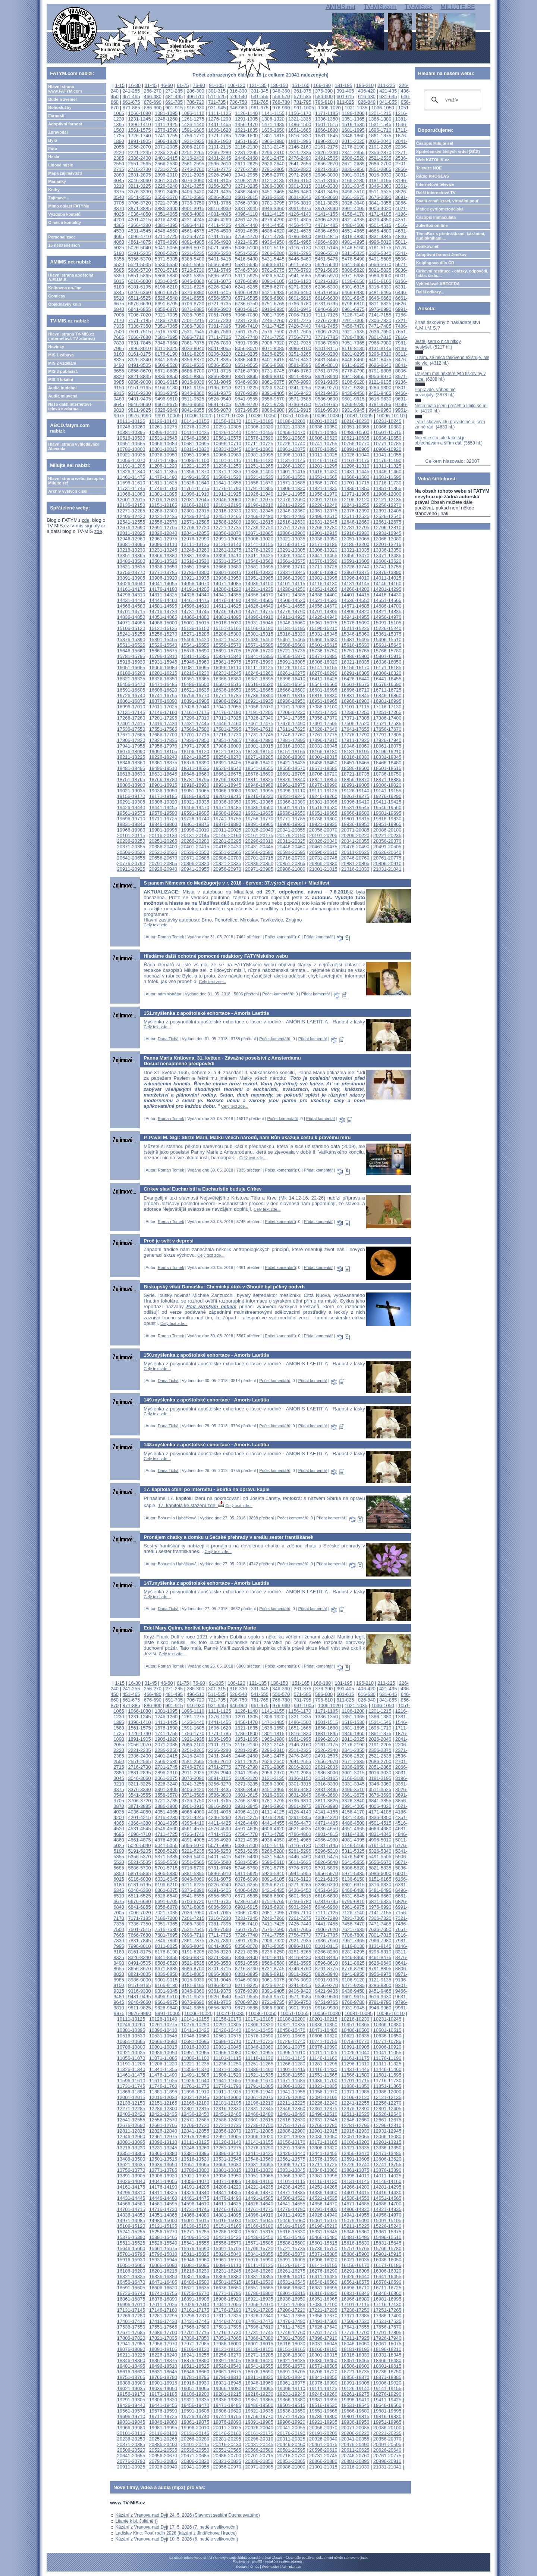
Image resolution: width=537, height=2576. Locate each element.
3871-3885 (139, 208)
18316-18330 (355, 757)
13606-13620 (387, 561)
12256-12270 (387, 505)
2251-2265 (193, 152)
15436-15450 (259, 639)
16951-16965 (323, 701)
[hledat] (451, 100)
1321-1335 (299, 119)
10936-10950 (163, 455)
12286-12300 (163, 511)
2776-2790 (246, 169)
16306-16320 (387, 673)
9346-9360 (193, 393)
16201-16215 (163, 673)
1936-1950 (219, 141)
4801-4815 (326, 236)
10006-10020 (198, 415)
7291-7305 (353, 320)
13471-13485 (387, 555)
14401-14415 (355, 595)
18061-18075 (387, 746)
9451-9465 (379, 393)
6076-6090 (246, 281)
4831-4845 (379, 236)
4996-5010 (379, 242)
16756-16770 (195, 695)
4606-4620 (273, 231)
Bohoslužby (59, 107)
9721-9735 (273, 404)
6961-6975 (353, 309)
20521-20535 (163, 852)
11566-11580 (355, 477)
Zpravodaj (58, 132)
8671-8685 (166, 371)
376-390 (324, 91)
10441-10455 (259, 432)
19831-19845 (131, 824)
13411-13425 (259, 555)
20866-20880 (323, 863)
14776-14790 (291, 611)
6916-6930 (273, 309)
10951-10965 (195, 455)
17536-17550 (131, 729)
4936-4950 (273, 242)
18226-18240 (163, 757)
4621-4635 (299, 231)
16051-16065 (131, 667)
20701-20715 (259, 858)
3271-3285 (246, 186)
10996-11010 (291, 455)
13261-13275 (227, 550)
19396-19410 (355, 802)
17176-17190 (227, 712)
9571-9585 (299, 399)
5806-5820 (353, 270)
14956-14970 (387, 617)
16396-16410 (291, 679)
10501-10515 (387, 432)
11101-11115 (227, 460)
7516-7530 (166, 331)
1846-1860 (353, 135)
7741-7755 (273, 337)
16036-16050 (387, 662)
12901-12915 (323, 533)
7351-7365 (166, 326)
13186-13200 (355, 544)
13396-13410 (227, 555)
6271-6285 (299, 287)
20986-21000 (291, 869)
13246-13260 (195, 550)
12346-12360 (291, 511)
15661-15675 (163, 651)
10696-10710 (227, 443)
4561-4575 (193, 231)
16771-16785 (227, 695)
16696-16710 (355, 690)
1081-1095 (166, 113)
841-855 (388, 102)
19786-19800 (323, 818)
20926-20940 (163, 869)
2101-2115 (219, 147)
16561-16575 (355, 684)
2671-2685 (353, 163)
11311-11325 (387, 466)
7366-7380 (193, 326)
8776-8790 (353, 371)
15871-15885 (323, 656)
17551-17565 (163, 729)
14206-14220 (227, 589)
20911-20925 (131, 869)
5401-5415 (219, 259)
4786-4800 (299, 236)
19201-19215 (227, 796)
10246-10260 (131, 427)
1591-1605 (193, 130)
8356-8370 (193, 359)
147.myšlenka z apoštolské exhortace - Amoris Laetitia (206, 1583)
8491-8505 (139, 365)
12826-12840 (163, 533)
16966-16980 (355, 701)
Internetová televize (435, 184)
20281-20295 (227, 841)
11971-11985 (355, 494)
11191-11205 (131, 466)
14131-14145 (355, 583)
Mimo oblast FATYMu (68, 206)
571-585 (302, 96)
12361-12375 (323, 511)
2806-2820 (299, 169)
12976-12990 (195, 539)
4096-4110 (246, 214)
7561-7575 (246, 331)
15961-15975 (227, 662)
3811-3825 (326, 203)
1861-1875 (379, 135)
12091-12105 (323, 499)
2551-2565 (139, 163)
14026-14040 (131, 583)
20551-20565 (227, 852)
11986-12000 (387, 494)
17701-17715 (195, 734)
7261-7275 (299, 320)
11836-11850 (355, 488)
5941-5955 (299, 275)
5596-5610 (273, 264)
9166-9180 (166, 387)
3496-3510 (353, 191)
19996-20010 (195, 830)
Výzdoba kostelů (64, 214)
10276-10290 (195, 427)
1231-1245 (139, 119)
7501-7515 (139, 331)
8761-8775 (326, 371)
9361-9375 (219, 393)
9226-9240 (273, 387)
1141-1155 (273, 113)
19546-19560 (387, 807)
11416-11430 (323, 471)
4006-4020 (379, 208)
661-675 (131, 102)
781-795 (302, 102)
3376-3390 (139, 191)
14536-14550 (355, 600)
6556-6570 (219, 298)
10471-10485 (323, 432)
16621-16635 (195, 690)
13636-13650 (163, 567)
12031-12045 (195, 499)
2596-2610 (219, 163)
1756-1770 (193, 135)
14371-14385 (291, 595)
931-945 (217, 107)
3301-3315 (299, 186)
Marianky (57, 181)
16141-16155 (323, 667)
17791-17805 (387, 734)
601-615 (345, 96)
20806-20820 (195, 863)
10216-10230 (355, 421)
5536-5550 (166, 264)
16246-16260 (259, 673)
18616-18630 (131, 774)
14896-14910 (259, 617)
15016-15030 (227, 623)
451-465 (131, 96)
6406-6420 (246, 292)
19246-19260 (323, 796)
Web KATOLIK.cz (432, 160)
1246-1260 (166, 119)
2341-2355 (353, 152)
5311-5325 (353, 253)
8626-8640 (379, 365)
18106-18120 (195, 751)
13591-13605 (355, 561)
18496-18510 (163, 768)
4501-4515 (379, 225)
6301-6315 (353, 287)
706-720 (195, 102)
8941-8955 (353, 376)
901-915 (174, 107)
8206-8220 (219, 354)
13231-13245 (163, 550)
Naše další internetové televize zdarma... (70, 406)
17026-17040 (195, 707)
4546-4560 (166, 231)
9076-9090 (299, 382)
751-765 (259, 102)
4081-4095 (219, 214)
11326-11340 (131, 471)
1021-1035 (356, 107)
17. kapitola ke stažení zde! (191, 1505)
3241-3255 (193, 186)
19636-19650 (291, 813)
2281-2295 (246, 152)
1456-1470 (246, 124)
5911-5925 (246, 275)
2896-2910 (166, 175)
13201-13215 (387, 544)
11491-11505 (195, 477)
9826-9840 (166, 410)
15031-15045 (259, 623)
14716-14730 (163, 611)
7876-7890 (219, 343)
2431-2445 (219, 158)
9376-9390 (246, 393)
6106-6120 (299, 281)
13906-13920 (163, 578)
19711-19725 (163, 818)
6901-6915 (246, 309)
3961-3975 (299, 208)
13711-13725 (323, 567)
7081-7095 (273, 315)
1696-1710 (379, 130)
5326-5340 (379, 253)
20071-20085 (355, 830)
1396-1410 (139, 124)
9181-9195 (193, 387)
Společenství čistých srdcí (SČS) (448, 151)
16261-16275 (291, 673)
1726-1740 (139, 135)
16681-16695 (323, 690)
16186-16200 (131, 673)
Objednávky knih (64, 304)
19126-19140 (355, 790)
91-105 (216, 85)
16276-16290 (323, 673)
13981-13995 (323, 578)
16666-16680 (291, 690)
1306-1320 (273, 119)
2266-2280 (219, 152)
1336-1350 (326, 119)
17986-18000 (227, 746)
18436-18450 (323, 762)
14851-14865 (163, 617)
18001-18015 (259, 746)
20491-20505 (387, 846)
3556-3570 (166, 197)
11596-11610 (131, 483)
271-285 (174, 91)
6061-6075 (219, 281)
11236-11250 (227, 466)
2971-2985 (299, 175)
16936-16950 (291, 701)
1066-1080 (139, 113)
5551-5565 (193, 264)
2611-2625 (246, 163)
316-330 (238, 91)
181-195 (343, 85)
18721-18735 (355, 774)
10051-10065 (294, 415)
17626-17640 (323, 729)
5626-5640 (326, 264)
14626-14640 (259, 606)
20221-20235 (387, 835)
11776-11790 (227, 488)
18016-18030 (291, 746)
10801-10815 (163, 449)
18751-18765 (131, 779)
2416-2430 (193, 158)
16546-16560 (323, 684)
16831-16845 (355, 695)
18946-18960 (259, 785)
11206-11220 (163, 466)
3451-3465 (273, 191)
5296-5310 (326, 253)
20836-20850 (259, 863)
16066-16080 (163, 667)
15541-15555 (195, 645)
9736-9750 (299, 404)
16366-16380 (227, 679)
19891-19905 (259, 824)
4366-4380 (139, 225)
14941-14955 (355, 617)
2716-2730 (139, 169)
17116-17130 (387, 707)
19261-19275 (355, 796)
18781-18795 (195, 779)
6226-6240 (219, 287)
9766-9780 (353, 404)
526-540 (238, 96)
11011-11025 (323, 455)
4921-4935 (246, 242)
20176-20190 (291, 835)
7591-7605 (299, 331)
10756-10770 (355, 443)
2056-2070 (139, 147)
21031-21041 (387, 869)
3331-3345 (353, 186)
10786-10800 (131, 449)
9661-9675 (166, 404)
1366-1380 (379, 119)
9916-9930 (326, 410)
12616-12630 (291, 522)
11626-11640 (195, 483)
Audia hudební (62, 388)
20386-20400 (163, 846)
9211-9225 (246, 387)
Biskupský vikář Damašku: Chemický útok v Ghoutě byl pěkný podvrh (224, 1286)
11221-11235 (195, 466)
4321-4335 (353, 219)
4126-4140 (299, 214)
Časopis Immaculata (436, 217)
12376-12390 (355, 511)
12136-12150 (131, 505)
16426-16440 (355, 679)
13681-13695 (259, 567)
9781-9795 (379, 404)
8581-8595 (299, 365)
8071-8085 (273, 348)
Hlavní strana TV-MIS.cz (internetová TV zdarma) (71, 336)
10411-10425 (195, 432)
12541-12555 (131, 522)
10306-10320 (259, 427)
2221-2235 (139, 152)
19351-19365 (259, 802)
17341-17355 (291, 718)
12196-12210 (259, 505)
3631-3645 (299, 197)
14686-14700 (387, 606)
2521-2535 (379, 158)
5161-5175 (379, 247)
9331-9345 (166, 393)
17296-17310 (195, 718)
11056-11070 (131, 460)
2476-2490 (299, 158)
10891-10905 (355, 449)
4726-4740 (193, 236)
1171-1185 (326, 113)
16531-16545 (291, 684)
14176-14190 (163, 589)
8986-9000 (139, 382)
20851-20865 (291, 863)
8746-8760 (299, 371)
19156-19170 (131, 796)
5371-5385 (166, 259)
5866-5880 (166, 275)
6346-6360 (139, 292)
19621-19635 (259, 813)
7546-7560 (219, 331)
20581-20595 (291, 852)
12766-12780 (323, 527)
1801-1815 (273, 135)
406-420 (367, 91)
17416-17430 (163, 723)
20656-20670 (163, 858)
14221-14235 (259, 589)
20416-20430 (227, 846)
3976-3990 (326, 208)
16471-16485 (163, 684)
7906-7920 (273, 343)
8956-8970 (379, 376)
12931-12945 (387, 533)
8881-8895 (246, 376)
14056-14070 (195, 583)
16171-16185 (387, 667)
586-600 (324, 96)
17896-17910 (323, 740)
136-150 (279, 85)
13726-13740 (355, 567)
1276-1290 (219, 119)
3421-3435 (219, 191)
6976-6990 (379, 309)
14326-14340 (195, 595)
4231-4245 (193, 219)
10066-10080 (326, 415)
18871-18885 (387, 779)
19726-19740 (195, 818)
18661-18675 (227, 774)
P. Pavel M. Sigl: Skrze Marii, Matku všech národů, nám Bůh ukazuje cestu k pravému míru (247, 1137)
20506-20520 (131, 852)
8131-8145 (379, 348)
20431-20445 (259, 846)
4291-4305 (299, 219)
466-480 (152, 96)
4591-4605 (246, 231)
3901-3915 (193, 208)
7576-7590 (273, 331)
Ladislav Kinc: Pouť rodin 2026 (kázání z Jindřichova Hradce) (176, 2533)
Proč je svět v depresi (169, 1241)
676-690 (152, 102)
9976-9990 (139, 415)
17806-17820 (131, 740)
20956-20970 (227, 869)
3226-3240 (166, 186)
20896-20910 (387, 863)
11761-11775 (195, 488)
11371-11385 (227, 471)
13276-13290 (259, 550)
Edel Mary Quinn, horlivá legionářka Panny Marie (200, 1628)
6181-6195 (139, 287)
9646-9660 (139, 404)
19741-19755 (227, 818)
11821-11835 (323, 488)
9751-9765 (326, 404)
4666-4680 (379, 231)
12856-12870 (227, 533)
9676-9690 (193, 404)
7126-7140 (353, 315)
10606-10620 (323, 438)
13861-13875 (355, 572)
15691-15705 (227, 651)
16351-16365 (195, 679)
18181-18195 (355, 751)
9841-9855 (193, 410)
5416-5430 (246, 259)
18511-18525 (195, 768)
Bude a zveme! (62, 99)
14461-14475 (195, 600)
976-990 (281, 107)
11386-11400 (259, 471)
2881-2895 (139, 175)
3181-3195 (379, 180)
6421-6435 (273, 292)
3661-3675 (353, 197)
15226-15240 (387, 628)
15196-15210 (323, 628)
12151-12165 (163, 505)
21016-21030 (355, 869)
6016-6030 (139, 281)
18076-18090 (131, 751)
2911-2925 (193, 175)
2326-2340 (326, 152)
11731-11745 (131, 488)
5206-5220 (166, 253)
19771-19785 (291, 818)
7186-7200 (166, 320)
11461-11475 (131, 477)
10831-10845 (227, 449)
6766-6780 (299, 303)
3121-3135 (273, 180)
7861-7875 (193, 343)
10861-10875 (291, 449)
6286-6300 (326, 287)
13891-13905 (131, 578)
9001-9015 (166, 382)
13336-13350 (387, 550)
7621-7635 (353, 331)
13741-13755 (387, 567)
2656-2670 (326, 163)
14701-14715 (131, 611)
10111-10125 (131, 421)
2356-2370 (379, 152)
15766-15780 (387, 651)
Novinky (56, 346)
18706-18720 (323, 774)
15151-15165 (227, 628)
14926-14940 (323, 617)
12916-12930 (355, 533)
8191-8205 (193, 354)
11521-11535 (259, 477)
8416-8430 (299, 359)
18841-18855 (323, 779)
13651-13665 (195, 567)
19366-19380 (291, 802)
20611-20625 (355, 852)
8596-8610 (326, 365)
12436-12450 (195, 516)
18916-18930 (195, 785)
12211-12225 (291, 505)
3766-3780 (246, 203)
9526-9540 (219, 399)
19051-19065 (195, 790)
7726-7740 (246, 337)
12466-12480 (259, 516)
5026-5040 (139, 247)
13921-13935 (195, 578)
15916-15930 (131, 662)
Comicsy (56, 296)
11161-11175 (355, 460)
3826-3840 (353, 203)
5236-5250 (219, 253)
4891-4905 (193, 242)
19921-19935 (323, 824)
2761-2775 (219, 169)
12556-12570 (163, 522)
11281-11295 (323, 466)
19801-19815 (355, 818)
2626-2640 (273, 163)
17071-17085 (291, 707)
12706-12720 (195, 527)
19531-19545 (355, 807)
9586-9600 (326, 399)
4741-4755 (219, 236)
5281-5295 (299, 253)
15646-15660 (131, 651)
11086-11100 (195, 460)
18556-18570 (291, 768)
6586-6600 (273, 298)
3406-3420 (193, 191)
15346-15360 (355, 634)
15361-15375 (387, 634)
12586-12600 (227, 522)
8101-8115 (326, 348)
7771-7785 (326, 337)
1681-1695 (353, 130)
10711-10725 (259, 443)
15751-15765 (355, 651)
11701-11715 (355, 483)
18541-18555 (259, 768)
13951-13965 (259, 578)
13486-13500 (131, 561)
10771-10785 (387, 443)
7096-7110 (299, 315)
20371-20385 (131, 846)
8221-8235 (246, 354)
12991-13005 (227, 539)
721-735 (217, 102)
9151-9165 (139, 387)
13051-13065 (355, 539)
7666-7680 (139, 337)
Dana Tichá (168, 1038)
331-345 (259, 91)
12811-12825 (131, 533)
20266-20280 (195, 841)
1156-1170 (299, 113)
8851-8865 (193, 376)
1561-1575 (139, 130)
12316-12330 (227, 511)
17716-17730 (227, 734)
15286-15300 (227, 634)
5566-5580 (219, 264)
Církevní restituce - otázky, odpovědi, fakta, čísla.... (452, 273)
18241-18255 (195, 757)
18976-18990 (323, 785)
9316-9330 (139, 393)
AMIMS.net (340, 7)
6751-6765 (273, 303)
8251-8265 (299, 354)
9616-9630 (379, 399)
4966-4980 (326, 242)
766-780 (281, 102)
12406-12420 (131, 516)
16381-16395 (259, 679)
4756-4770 (246, 236)
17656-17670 (387, 729)
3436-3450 (246, 191)
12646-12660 (355, 522)
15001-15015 (195, 623)
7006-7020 (139, 315)
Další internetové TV (436, 192)
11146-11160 (323, 460)
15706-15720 (259, 651)
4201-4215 (139, 219)
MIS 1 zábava (60, 355)
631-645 (388, 96)
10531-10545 (163, 438)
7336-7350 (139, 326)
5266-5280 (273, 253)
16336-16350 (163, 679)
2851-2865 (379, 169)
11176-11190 (387, 460)
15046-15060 (291, 623)
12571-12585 (195, 522)
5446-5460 (299, 259)
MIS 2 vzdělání (62, 363)
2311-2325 (299, 152)
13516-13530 (195, 561)
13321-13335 (355, 550)
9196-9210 (219, 387)
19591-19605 (195, 813)
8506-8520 (166, 365)
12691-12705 (163, 527)
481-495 (174, 96)
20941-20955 (195, 869)
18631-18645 (163, 774)
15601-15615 (323, 645)
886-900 (152, 107)
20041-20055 (291, 830)
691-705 (174, 102)
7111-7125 (326, 315)
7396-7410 (246, 326)
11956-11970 (323, 494)
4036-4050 (139, 214)
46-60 (167, 85)
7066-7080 (246, 315)
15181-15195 (291, 628)
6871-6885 (193, 309)
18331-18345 (387, 757)
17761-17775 (323, 734)
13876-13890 (387, 572)
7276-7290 (326, 320)
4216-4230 (166, 219)
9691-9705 (219, 404)
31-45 (151, 85)
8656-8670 (139, 371)
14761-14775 (259, 611)
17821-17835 (163, 740)
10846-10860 (259, 449)
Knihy (54, 189)
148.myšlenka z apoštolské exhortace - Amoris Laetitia (206, 1444)
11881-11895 (163, 494)
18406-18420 (259, 762)
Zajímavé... (58, 198)
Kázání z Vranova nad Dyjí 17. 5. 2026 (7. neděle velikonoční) (177, 2527)
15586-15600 (291, 645)
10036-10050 (262, 415)
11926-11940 (259, 494)
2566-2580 (166, 163)
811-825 (345, 102)
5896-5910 (219, 275)
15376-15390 (131, 639)
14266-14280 (355, 589)
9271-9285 (353, 387)
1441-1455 (219, 124)
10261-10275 (163, 427)
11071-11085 (163, 460)
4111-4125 (273, 214)
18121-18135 (227, 751)
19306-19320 (163, 802)
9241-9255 (299, 387)
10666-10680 (163, 443)
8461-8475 (379, 359)
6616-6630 (326, 298)
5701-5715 (166, 270)
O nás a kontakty (64, 222)
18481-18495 (131, 768)
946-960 (238, 107)
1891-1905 (139, 141)
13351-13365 (131, 555)
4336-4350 (379, 219)
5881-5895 (193, 275)
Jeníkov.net (427, 246)
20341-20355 (355, 841)
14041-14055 (163, 583)
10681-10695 (195, 443)
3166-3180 (353, 180)
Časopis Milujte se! (434, 143)
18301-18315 (323, 757)
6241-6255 (246, 287)
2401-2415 (166, 158)
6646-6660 (379, 298)
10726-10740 (291, 443)
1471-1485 (273, 124)
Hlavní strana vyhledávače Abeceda (74, 446)
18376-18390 (195, 762)
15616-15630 (355, 645)
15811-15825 (195, 656)
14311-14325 (163, 595)
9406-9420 (299, 393)
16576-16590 (387, 684)
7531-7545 (193, 331)
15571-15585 (259, 645)
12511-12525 (355, 516)
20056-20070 (323, 830)
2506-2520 (353, 158)
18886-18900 (131, 785)
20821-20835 (227, 863)
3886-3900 (166, 208)
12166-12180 (195, 505)
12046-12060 (227, 499)
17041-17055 (227, 707)
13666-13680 (227, 567)
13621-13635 (131, 567)
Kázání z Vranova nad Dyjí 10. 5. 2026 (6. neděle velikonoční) (177, 2539)
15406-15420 (195, 639)
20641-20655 (131, 858)
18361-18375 (163, 762)
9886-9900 (273, 410)
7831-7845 (139, 343)
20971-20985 (259, 869)
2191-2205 (379, 147)
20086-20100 (387, 830)
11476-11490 (163, 477)
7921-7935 (299, 343)
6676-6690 (139, 303)
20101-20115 (131, 835)
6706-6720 (193, 303)
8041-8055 (219, 348)
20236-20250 (131, 841)
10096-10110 (391, 415)
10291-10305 (227, 427)
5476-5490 (353, 259)
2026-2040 (379, 141)
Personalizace (61, 237)
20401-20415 (195, 846)
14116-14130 (323, 583)
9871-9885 (246, 410)
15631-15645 (387, 645)
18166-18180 (323, 751)
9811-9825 (139, 410)
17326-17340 (259, 718)
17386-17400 (387, 718)
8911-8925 (299, 376)
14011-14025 (387, 578)
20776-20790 (131, 863)
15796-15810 (163, 656)
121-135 (258, 85)
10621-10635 (355, 438)
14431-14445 (131, 600)
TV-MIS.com (380, 7)
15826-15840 (227, 656)
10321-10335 (291, 427)
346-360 (281, 91)
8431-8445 (326, 359)
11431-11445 (355, 471)
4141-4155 (326, 214)
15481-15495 (355, 639)
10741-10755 (323, 443)
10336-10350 (323, 427)
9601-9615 (353, 399)
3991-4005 (353, 208)
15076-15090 (355, 623)
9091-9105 (326, 382)
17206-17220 (291, 712)
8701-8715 (219, 371)
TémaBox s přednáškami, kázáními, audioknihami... (450, 235)
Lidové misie (60, 165)
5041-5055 (166, 247)
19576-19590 (163, 813)
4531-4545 (139, 231)
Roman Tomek (171, 937)
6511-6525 (139, 298)
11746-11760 (163, 488)
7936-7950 (326, 343)
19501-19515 (291, 807)
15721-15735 (291, 651)
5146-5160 (353, 247)
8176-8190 (166, 354)
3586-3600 (219, 197)
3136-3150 (299, 180)
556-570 (281, 96)
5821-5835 (379, 270)
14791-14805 (323, 611)
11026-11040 (355, 455)
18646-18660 (195, 774)
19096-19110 (291, 790)
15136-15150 (195, 628)
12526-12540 (387, 516)
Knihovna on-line (64, 288)
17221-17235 (323, 712)
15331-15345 (323, 634)
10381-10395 (131, 432)
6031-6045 (166, 281)
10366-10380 (387, 427)
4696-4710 (139, 236)
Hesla (53, 157)
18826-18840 (291, 779)
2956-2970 (273, 175)
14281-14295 (387, 589)
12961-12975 (163, 539)
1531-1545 (379, 124)
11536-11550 (291, 477)
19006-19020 (387, 785)
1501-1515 (326, 124)
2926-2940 (219, 175)
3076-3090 (193, 180)
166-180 (322, 85)
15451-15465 (291, 639)
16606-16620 (163, 690)
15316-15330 (291, 634)
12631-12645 (323, 522)
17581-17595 (227, 729)
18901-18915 (163, 785)
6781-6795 (326, 303)
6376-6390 (193, 292)
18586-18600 (355, 768)
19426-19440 (131, 807)
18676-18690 (259, 774)
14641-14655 (291, 606)
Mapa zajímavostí (65, 173)
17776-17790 (355, 734)
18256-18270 (227, 757)
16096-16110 (227, 667)
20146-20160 (227, 835)
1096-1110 (193, 113)
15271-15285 (195, 634)
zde (86, 520)
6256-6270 (273, 287)
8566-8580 (273, 365)
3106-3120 (246, 180)
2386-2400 (139, 158)
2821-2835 (326, 169)
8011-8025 (166, 348)
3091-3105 (219, 180)
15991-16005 (291, 662)
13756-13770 (131, 572)
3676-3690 (379, 197)
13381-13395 (195, 555)
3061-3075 (166, 180)
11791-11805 (259, 488)
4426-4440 (246, 225)
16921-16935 (259, 701)
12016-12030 (163, 499)
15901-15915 (387, 656)
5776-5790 (299, 270)
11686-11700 (323, 483)
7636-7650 (379, 331)
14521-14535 (323, 600)
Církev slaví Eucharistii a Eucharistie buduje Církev (202, 1189)
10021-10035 (230, 415)
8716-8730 (246, 371)
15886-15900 (355, 656)
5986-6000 (379, 275)
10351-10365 (355, 427)
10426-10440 (227, 432)
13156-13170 (291, 544)
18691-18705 (291, 774)
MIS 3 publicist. (63, 371)
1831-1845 (326, 135)
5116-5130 (299, 247)
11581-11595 (387, 477)
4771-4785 (273, 236)
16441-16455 (387, 679)
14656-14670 (323, 606)
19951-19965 (387, 824)
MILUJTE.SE (457, 7)
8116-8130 (353, 348)
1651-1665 (299, 130)
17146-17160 (163, 712)
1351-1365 (353, 119)
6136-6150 (353, 281)
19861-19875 (195, 824)
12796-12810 (387, 527)
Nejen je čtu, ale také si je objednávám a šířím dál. (440, 440)
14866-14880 (195, 617)
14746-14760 (227, 611)
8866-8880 (219, 376)
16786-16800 (259, 695)
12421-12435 (163, 516)
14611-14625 (227, 606)
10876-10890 (323, 449)
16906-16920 (227, 701)
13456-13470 (355, 555)
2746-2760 (193, 169)
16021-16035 (355, 662)
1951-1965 (246, 141)
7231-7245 (246, 320)
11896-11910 (195, 494)
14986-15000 (163, 623)
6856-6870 (166, 309)
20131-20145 (195, 835)
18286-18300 (291, 757)
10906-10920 (387, 449)
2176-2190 (353, 147)
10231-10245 (387, 421)
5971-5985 (353, 275)
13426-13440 (291, 555)
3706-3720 (139, 203)
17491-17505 (323, 723)
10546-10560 (195, 438)
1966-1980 (273, 141)
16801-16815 (291, 695)
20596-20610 (323, 852)
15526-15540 (163, 645)
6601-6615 (299, 298)
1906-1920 (166, 141)
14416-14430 (387, 595)
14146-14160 (387, 583)
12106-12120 (355, 499)
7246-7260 (273, 320)
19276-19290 (387, 796)
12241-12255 (355, 505)
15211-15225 (355, 628)
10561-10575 (227, 438)
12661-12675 (387, 522)
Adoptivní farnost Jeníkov (441, 254)
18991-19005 (355, 785)
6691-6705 (166, 303)
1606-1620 (219, 130)
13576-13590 (323, 561)
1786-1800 (246, 135)
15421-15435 (227, 639)
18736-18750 (387, 774)
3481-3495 (326, 191)
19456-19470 (195, 807)
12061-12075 (259, 499)
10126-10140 (163, 421)
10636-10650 (387, 438)
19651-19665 (323, 813)
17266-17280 (131, 718)
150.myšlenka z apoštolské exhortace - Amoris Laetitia (206, 1355)
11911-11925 (227, 494)
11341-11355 (163, 471)
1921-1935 (193, 141)
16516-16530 (259, 684)
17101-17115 (355, 707)
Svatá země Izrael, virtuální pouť (447, 201)
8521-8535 (193, 365)
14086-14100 (259, 583)
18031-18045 (323, 746)
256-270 (152, 91)
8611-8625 (353, 365)
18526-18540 (227, 768)
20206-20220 (355, 835)
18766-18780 (163, 779)
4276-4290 (273, 219)
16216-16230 (195, 673)
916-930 (195, 107)
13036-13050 (323, 539)
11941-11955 (291, 494)
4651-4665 (353, 231)
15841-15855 (259, 656)
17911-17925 (355, 740)
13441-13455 (323, 555)
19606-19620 (227, 813)
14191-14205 (195, 589)
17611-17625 (291, 729)
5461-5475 (326, 259)
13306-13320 (323, 550)
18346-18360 (131, 762)
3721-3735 (166, 203)
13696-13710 (291, 567)
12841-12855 (195, 533)
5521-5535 (139, 264)
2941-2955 (246, 175)
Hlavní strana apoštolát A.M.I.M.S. (70, 277)
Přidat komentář (318, 937)
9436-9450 (353, 393)
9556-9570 (273, 399)
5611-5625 (299, 264)
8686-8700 (193, 371)
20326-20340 (323, 841)
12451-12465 (227, 516)
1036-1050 (382, 107)
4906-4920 (219, 242)
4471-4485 (326, 225)
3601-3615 (246, 197)
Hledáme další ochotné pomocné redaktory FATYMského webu (216, 956)
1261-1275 (193, 119)
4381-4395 (166, 225)
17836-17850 (195, 740)
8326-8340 (139, 359)
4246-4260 (219, 219)
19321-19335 (195, 802)
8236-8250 (273, 354)
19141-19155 (387, 790)
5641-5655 (353, 264)
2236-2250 (166, 152)
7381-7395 (219, 326)
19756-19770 (259, 818)
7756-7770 (299, 337)
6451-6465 (326, 292)
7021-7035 (166, 315)
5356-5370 (139, 259)
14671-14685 (355, 606)
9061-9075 (273, 382)
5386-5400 (193, 259)
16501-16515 (227, 684)
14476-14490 (227, 600)
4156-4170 (353, 214)
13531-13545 (227, 561)
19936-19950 (355, 824)
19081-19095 (259, 790)
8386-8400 (246, 359)
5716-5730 (193, 270)
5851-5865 (139, 275)
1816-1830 (299, 135)
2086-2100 (193, 147)
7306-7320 (379, 320)
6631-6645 (353, 298)
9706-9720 (246, 404)
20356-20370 (387, 841)
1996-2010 (326, 141)
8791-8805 (379, 371)
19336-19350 (227, 802)
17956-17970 (163, 746)
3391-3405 (166, 191)
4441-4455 (273, 225)
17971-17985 (195, 746)
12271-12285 (131, 511)
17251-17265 (387, 712)
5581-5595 (246, 264)
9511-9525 (193, 399)
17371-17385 (355, 718)
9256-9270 (326, 387)
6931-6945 (299, 309)
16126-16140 (291, 667)
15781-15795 (131, 656)
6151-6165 (379, 281)
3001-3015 (353, 175)
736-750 (238, 102)
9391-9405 (273, 393)
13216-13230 (131, 550)
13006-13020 (259, 539)
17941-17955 (131, 746)
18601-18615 (387, 768)
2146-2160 (299, 147)
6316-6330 (379, 287)
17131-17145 (131, 712)
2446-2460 (246, 158)
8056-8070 (246, 348)
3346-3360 (379, 186)
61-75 (183, 85)
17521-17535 (387, 723)
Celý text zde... (157, 925)
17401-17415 (131, 723)
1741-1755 (166, 135)
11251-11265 (259, 466)
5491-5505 (379, 259)
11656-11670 (259, 483)
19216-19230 (259, 796)
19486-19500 (259, 807)
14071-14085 (227, 583)
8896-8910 (273, 376)
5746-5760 (246, 270)
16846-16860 (387, 695)
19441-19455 (163, 807)
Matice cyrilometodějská (440, 209)
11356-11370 (195, 471)
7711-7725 (219, 337)
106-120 (236, 85)
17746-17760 (291, 734)
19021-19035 (131, 790)
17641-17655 (355, 729)
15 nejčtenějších (64, 245)
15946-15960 (195, 662)
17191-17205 (259, 712)
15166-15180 (259, 628)
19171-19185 (163, 796)
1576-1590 (166, 130)
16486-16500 (195, 684)
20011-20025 (227, 830)
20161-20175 (259, 835)
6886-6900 (219, 309)
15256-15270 (163, 634)
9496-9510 (166, 399)
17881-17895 (291, 740)
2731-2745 (166, 169)
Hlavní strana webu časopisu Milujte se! (76, 480)
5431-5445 (273, 259)
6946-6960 (326, 309)
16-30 (134, 85)
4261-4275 (246, 219)
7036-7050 (193, 315)
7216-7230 (219, 320)
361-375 (302, 91)
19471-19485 (227, 807)
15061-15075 (323, 623)
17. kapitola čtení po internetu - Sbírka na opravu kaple (206, 1489)
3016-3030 (379, 175)
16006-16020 (323, 662)
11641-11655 (227, 483)
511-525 (217, 96)
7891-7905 (246, 343)
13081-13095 (131, 544)
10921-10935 (131, 455)
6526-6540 (166, 298)
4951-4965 (299, 242)
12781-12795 (355, 527)
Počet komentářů (280, 937)
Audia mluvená (62, 396)
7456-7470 (353, 326)
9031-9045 (219, 382)
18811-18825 (259, 779)
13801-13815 (227, 572)
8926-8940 (326, 376)
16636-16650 (227, 690)
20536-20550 (195, 852)
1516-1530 (353, 124)
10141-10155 (195, 421)
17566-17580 (195, 729)
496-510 (195, 96)
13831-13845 (291, 572)
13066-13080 (387, 539)
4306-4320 (326, 219)
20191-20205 (323, 835)
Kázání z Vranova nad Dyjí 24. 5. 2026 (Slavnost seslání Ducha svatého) (188, 2515)
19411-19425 (387, 802)
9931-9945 (353, 410)
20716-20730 (291, 858)
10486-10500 (355, 432)
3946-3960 (273, 208)
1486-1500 (299, 124)
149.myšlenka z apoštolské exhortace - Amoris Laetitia (206, 1400)
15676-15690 (195, 651)
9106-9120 (353, 382)
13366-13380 (163, 555)
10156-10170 (227, 421)
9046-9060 (246, 382)
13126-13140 (227, 544)
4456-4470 (299, 225)
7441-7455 (326, 326)
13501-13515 (163, 561)
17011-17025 (163, 707)
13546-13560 (259, 561)
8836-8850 (166, 376)
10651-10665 (131, 443)
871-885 (131, 107)
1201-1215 (379, 113)
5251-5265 (246, 253)
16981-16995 (387, 701)
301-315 (217, 91)
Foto (52, 148)
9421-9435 (326, 393)
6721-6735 (219, 303)
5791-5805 (326, 270)
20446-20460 (291, 846)
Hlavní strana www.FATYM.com (65, 88)
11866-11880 (131, 494)
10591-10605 (291, 438)
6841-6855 (139, 309)
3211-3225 (139, 186)
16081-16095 (195, 667)
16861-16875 (131, 701)
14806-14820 (355, 611)
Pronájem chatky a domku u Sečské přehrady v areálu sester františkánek (228, 1537)
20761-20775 (387, 858)
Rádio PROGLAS (432, 176)
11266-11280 (291, 466)
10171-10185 (259, 421)
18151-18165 (291, 751)
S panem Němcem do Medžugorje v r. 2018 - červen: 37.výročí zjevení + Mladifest (236, 883)
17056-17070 (259, 707)
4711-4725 (166, 236)
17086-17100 (323, 707)
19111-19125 (323, 790)
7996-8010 (139, 348)
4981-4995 (353, 242)
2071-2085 (166, 147)
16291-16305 (355, 673)
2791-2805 (273, 169)
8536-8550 (219, 365)
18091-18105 (163, 751)
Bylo (52, 140)
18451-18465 (355, 762)
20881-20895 (355, 863)
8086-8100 (299, 348)
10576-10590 (259, 438)
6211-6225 (193, 287)
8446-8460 (353, 359)
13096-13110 (163, 544)
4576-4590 (219, 231)
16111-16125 (259, 667)
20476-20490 (355, 846)
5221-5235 (193, 253)
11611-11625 (163, 483)
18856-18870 (355, 779)
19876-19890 (227, 824)
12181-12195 (227, 505)
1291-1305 (246, 119)
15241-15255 (131, 634)
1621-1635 (246, 130)
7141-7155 (379, 315)
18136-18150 (259, 751)
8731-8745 (273, 371)
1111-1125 (219, 113)
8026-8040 (193, 348)
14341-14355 (227, 595)
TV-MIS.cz (418, 7)
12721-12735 (227, 527)
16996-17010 (131, 707)
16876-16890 (163, 701)
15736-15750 (323, 651)
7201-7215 (193, 320)
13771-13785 (163, 572)
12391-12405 (387, 511)
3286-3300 (273, 186)
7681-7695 (166, 337)
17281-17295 (163, 718)
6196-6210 (166, 287)
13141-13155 (259, 544)
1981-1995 (299, 141)
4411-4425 (219, 225)
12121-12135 (387, 499)
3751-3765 (219, 203)
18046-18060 (355, 746)
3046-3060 (139, 180)
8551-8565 (246, 365)
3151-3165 (326, 180)
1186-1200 (353, 113)
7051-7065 (219, 315)
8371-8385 (219, 359)
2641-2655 (299, 163)
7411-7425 (273, 326)
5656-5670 (379, 264)
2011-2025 (353, 141)
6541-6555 (193, 298)
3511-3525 (379, 191)
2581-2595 (193, 163)
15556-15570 (227, 645)
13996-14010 (355, 578)
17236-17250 (355, 712)
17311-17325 (227, 718)
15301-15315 (259, 634)
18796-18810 (227, 779)
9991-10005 (167, 415)
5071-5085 (219, 247)
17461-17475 (259, 723)
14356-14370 (259, 595)
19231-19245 (291, 796)
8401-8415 (273, 359)
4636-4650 (326, 231)
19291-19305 (131, 802)
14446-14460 (163, 600)
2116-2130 (246, 147)
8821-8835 (139, 376)
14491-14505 (259, 600)
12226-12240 (323, 505)
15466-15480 (323, 639)
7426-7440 (299, 326)
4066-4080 (193, 214)
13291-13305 (291, 550)
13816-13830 (259, 572)
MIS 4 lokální (60, 379)
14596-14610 (195, 606)
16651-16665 (259, 690)
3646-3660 (326, 197)
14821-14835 (387, 611)
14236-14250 (291, 589)
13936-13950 (227, 578)
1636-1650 (273, 130)
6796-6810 (353, 303)
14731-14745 (195, 611)
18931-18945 (227, 785)
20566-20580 (259, 852)
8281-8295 (353, 354)
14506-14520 (291, 600)
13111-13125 (195, 544)
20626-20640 (387, 852)
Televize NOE (429, 168)
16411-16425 (323, 679)
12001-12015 (131, 499)
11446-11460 (387, 471)
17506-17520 (355, 723)
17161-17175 (195, 712)
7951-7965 (353, 343)
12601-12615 (259, 522)
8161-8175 (139, 354)
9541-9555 (246, 399)
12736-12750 (259, 527)
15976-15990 (259, 662)
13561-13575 (291, 561)
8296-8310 (379, 354)
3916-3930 (219, 208)
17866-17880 (259, 740)
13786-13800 (195, 572)
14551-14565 (387, 600)
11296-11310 (355, 466)
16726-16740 (131, 695)
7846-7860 (166, 343)
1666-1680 (326, 130)
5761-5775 (273, 270)
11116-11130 (259, 460)
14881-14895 (227, 617)
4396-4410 (193, 225)
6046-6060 (193, 281)
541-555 (259, 96)
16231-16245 (227, 673)
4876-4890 (166, 242)
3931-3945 (246, 208)
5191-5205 (139, 253)
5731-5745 (219, 270)
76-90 (199, 85)
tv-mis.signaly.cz (88, 525)
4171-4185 (379, 214)
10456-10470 (291, 432)
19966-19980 (131, 830)
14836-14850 (131, 617)
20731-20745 (323, 858)
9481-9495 (139, 399)
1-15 (120, 85)
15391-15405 (163, 639)
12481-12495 (291, 516)
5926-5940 (273, 275)
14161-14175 (131, 589)
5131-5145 (326, 247)
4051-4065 (166, 214)
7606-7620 (326, 331)
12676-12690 (131, 527)
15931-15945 (163, 662)
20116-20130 (163, 835)
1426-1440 (193, 124)
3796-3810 (299, 203)
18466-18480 (387, 762)
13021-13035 (291, 539)
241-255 (131, 91)
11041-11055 (387, 455)
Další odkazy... (430, 292)
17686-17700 (163, 734)
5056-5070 (193, 247)
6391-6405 (219, 292)
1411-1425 (166, 124)
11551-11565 (323, 477)
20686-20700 (227, 858)
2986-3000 (326, 175)
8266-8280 (326, 354)
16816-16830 (323, 695)
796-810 (324, 102)
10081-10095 (359, 415)
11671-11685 (291, 483)
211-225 (386, 85)
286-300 (195, 91)
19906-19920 (291, 824)
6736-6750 (246, 303)
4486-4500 (353, 225)
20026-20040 (259, 830)
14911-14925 (291, 617)
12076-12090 (291, 499)
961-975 (259, 107)
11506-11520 (227, 477)
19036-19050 (163, 790)
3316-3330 (326, 186)
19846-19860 (163, 824)
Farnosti (56, 115)
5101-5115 (273, 247)
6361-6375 (166, 292)
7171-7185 (139, 320)
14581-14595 (163, 606)
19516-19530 (323, 807)
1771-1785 (219, 135)
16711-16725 (387, 690)
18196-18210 (387, 751)
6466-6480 (353, 292)
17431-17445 (195, 723)
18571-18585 (323, 768)
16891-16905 (195, 701)
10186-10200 (291, 421)
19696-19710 (131, 818)
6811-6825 (379, 303)
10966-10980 (227, 455)
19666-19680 (355, 813)
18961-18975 (291, 785)
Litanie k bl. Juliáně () (137, 2521)
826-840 (367, 102)
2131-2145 (273, 147)
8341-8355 (166, 359)
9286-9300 (379, 387)
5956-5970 (326, 275)
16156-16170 (355, 667)
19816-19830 (387, 818)
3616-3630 (273, 197)
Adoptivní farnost (65, 124)
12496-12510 (323, 516)
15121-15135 (163, 628)
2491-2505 (326, 158)
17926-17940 (387, 740)
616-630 (367, 96)
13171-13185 (323, 544)
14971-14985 (131, 623)
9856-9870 (219, 410)
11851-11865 (387, 488)
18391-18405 (227, 762)
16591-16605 (131, 690)
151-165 (301, 85)
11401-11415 (291, 471)
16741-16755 (163, 695)
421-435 (388, 91)
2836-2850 (353, 169)
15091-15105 (387, 623)
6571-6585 (246, 298)
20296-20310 (259, 841)
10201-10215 (323, 421)
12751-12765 (291, 527)
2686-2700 (379, 163)
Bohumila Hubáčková (177, 1518)
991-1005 (304, 107)
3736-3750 (193, 203)
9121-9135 (379, 382)
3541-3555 (139, 197)
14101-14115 (291, 583)
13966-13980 (291, 578)
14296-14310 (131, 595)
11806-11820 (291, 488)
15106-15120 (131, 628)
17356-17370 (323, 718)
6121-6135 (326, 281)
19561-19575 (131, 813)
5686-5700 (139, 270)
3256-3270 (219, 186)
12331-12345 (259, 511)
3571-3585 (193, 197)
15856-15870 (291, 656)
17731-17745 (259, 734)
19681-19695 (387, 813)
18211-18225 (131, 757)
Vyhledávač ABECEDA (438, 283)
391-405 (345, 91)
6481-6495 (379, 292)
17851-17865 (227, 740)
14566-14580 (131, 606)
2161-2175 (326, 147)
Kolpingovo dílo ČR (435, 263)
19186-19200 (195, 796)
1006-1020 (329, 107)
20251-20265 (163, 841)
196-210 (365, 85)
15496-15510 (387, 639)
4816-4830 (353, 236)
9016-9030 (193, 382)
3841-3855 (379, 203)
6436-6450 (299, 292)
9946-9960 (379, 410)
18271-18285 (259, 757)
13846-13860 (323, 572)
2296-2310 (273, 152)
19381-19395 (323, 802)
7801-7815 (379, 337)
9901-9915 (299, 410)
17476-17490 (291, 723)
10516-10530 (131, 438)
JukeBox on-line (432, 225)
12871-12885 (259, 533)
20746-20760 (355, 858)
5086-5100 (246, 247)
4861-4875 (139, 242)
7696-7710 (193, 337)
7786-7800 (353, 337)
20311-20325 (291, 841)
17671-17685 (131, 734)
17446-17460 (227, 723)
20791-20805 (163, 863)
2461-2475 (273, 158)
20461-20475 (323, 846)
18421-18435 (291, 762)
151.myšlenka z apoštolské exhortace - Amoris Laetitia (206, 1013)
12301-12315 (195, 511)
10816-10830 (195, 449)
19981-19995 (163, 830)
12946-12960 (131, 539)
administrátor (170, 994)
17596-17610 (259, 729)
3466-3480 (299, 191)
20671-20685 (195, 858)
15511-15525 (131, 645)
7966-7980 (379, 343)
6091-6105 (273, 281)
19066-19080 (227, 790)
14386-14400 (323, 595)
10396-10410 (163, 432)
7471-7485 (379, 326)
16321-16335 (131, 679)
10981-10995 (259, 455)
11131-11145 (291, 460)
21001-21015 (323, 869)
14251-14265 (323, 589)
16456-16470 (131, 684)
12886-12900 (291, 533)
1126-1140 (246, 113)
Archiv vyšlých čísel (67, 491)
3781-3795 (273, 203)
